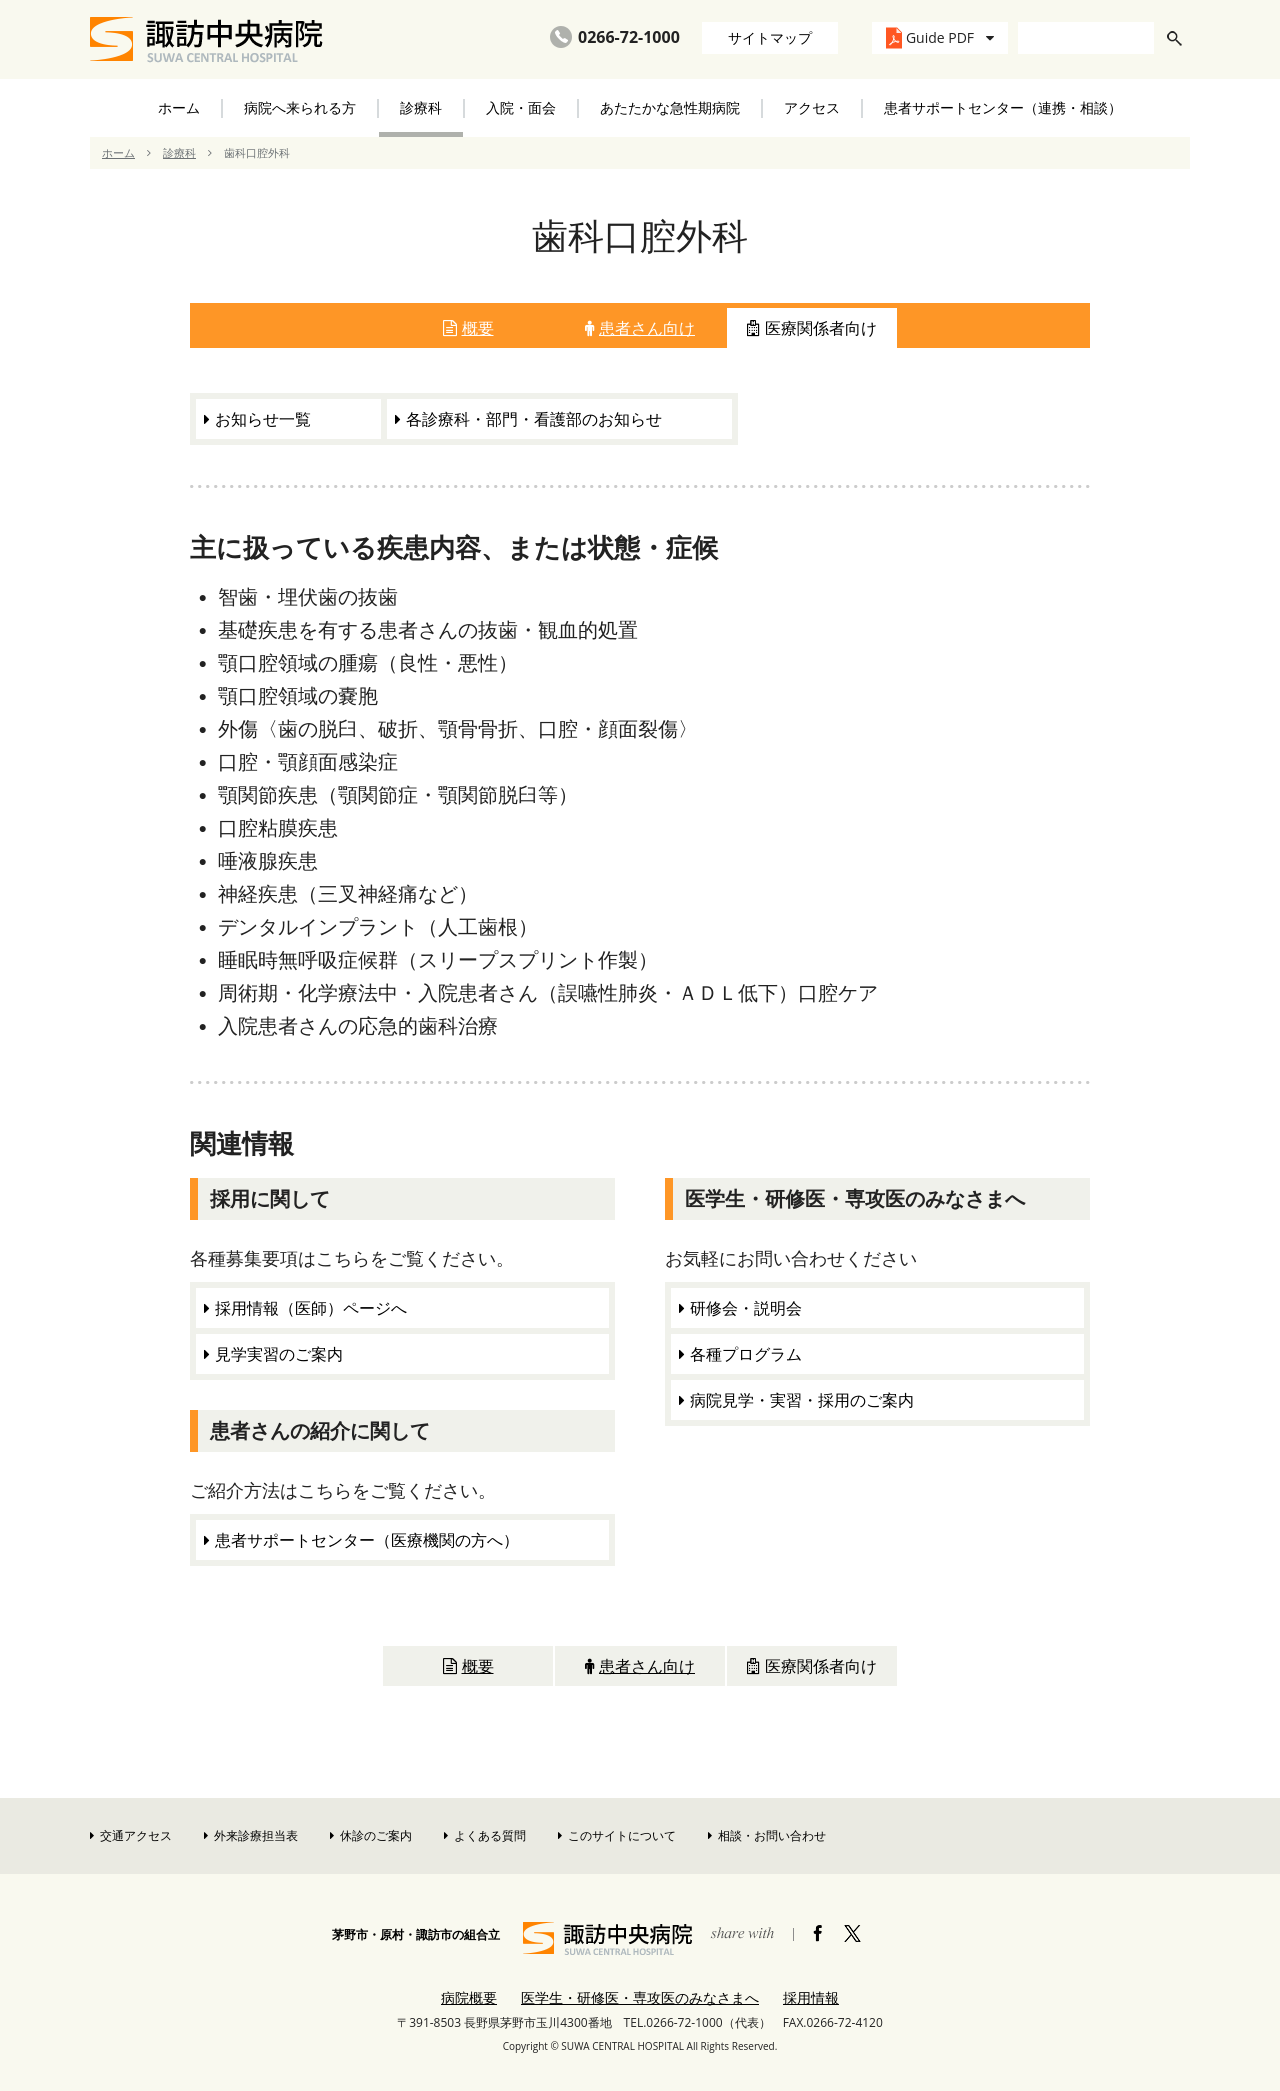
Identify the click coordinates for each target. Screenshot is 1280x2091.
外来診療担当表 (251, 1835)
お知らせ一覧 (263, 419)
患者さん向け (640, 328)
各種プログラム (746, 1354)
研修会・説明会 (746, 1308)
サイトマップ (770, 37)
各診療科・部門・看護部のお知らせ (534, 419)
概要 (468, 328)
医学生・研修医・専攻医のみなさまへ (640, 1997)
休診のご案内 (371, 1835)
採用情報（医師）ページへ (311, 1308)
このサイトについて (617, 1835)
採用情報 (811, 1997)
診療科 (179, 152)
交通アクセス (131, 1835)
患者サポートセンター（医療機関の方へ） (367, 1540)
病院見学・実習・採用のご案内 (802, 1400)
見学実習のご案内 (279, 1354)
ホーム (179, 107)
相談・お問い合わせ (767, 1835)
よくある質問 (485, 1835)
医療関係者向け (812, 328)
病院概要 (469, 1997)
